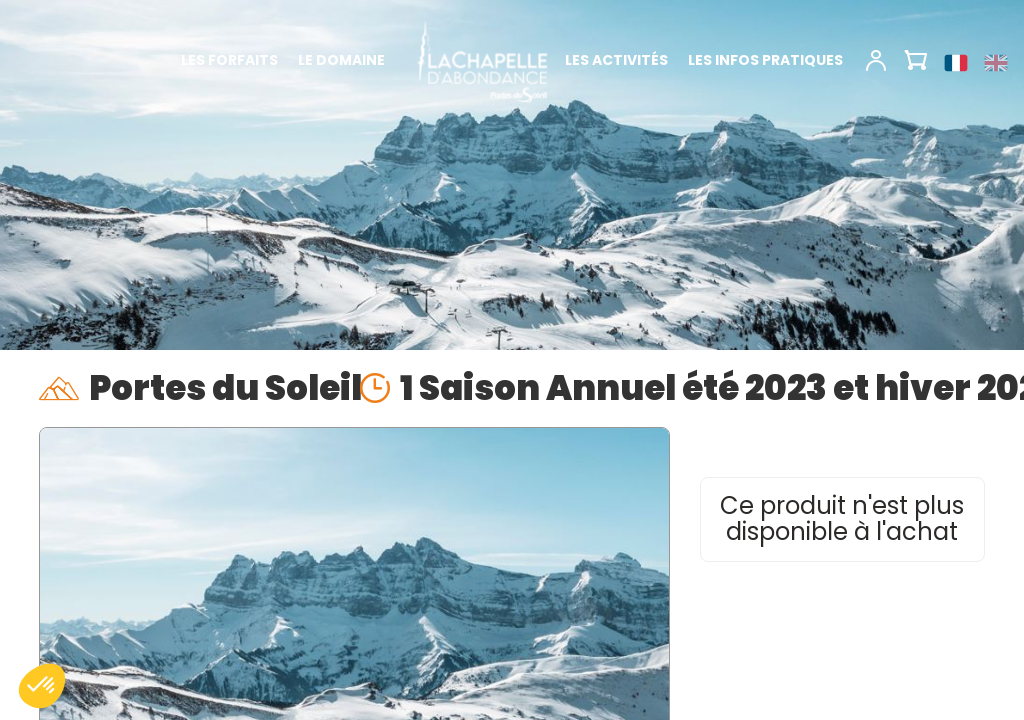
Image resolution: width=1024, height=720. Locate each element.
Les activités (616, 60)
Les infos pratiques (765, 60)
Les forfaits (229, 60)
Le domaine (341, 60)
